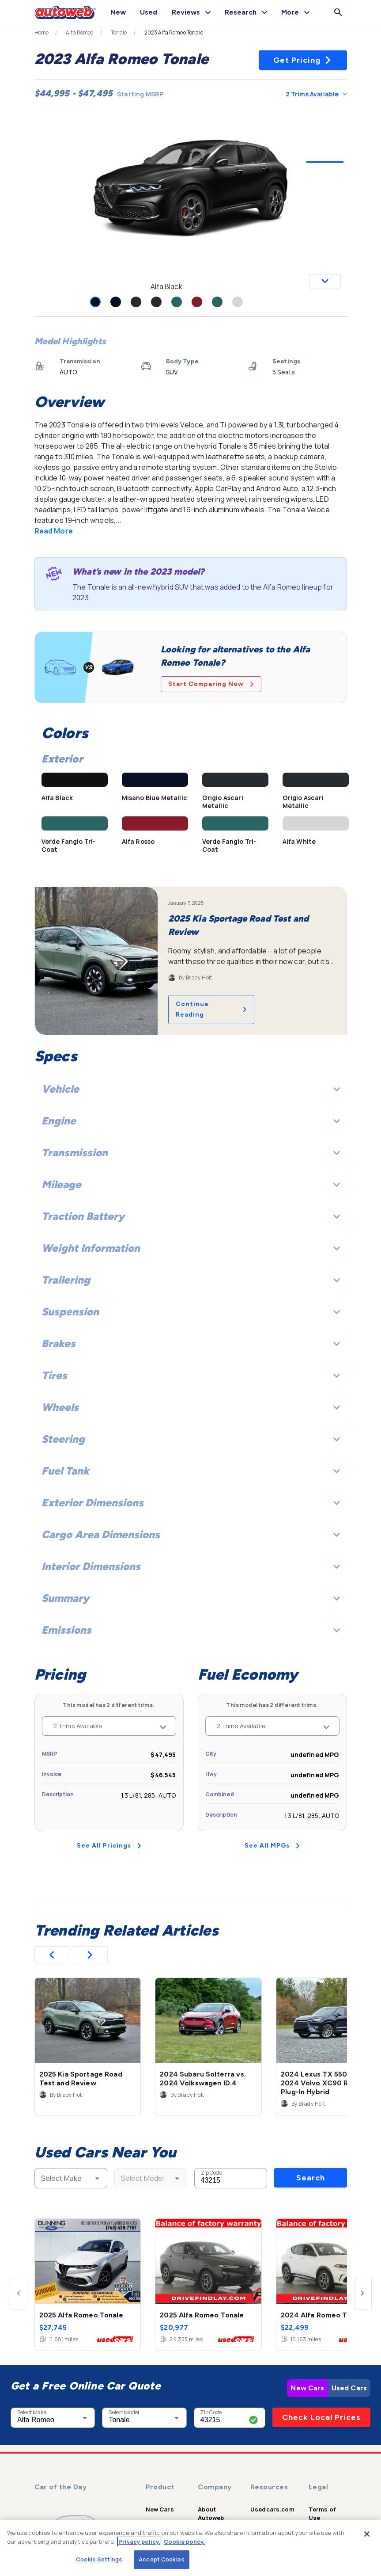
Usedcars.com (272, 2509)
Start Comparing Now (211, 684)
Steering (190, 1439)
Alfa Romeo (80, 32)
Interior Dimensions (190, 1566)
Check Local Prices (321, 2417)
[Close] (367, 2534)
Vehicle (190, 1088)
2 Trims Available (316, 94)
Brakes (190, 1343)
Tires (190, 1375)
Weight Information (190, 1248)
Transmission (190, 1152)
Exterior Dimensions (190, 1502)
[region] (190, 2548)
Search (310, 2178)
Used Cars (349, 2388)
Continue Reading (211, 1009)
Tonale (119, 32)
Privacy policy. (139, 2542)
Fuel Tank (190, 1470)
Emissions (190, 1629)
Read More (53, 531)
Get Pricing (302, 60)
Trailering (190, 1279)
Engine (190, 1120)
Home (41, 32)
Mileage (190, 1184)
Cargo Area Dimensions (190, 1534)
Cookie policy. (184, 2542)
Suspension (190, 1311)
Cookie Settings (99, 2559)
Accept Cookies (162, 2559)
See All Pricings (109, 1845)
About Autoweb (211, 2513)
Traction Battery (190, 1216)
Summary (190, 1598)
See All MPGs (272, 1845)
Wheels (190, 1407)
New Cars (307, 2388)
